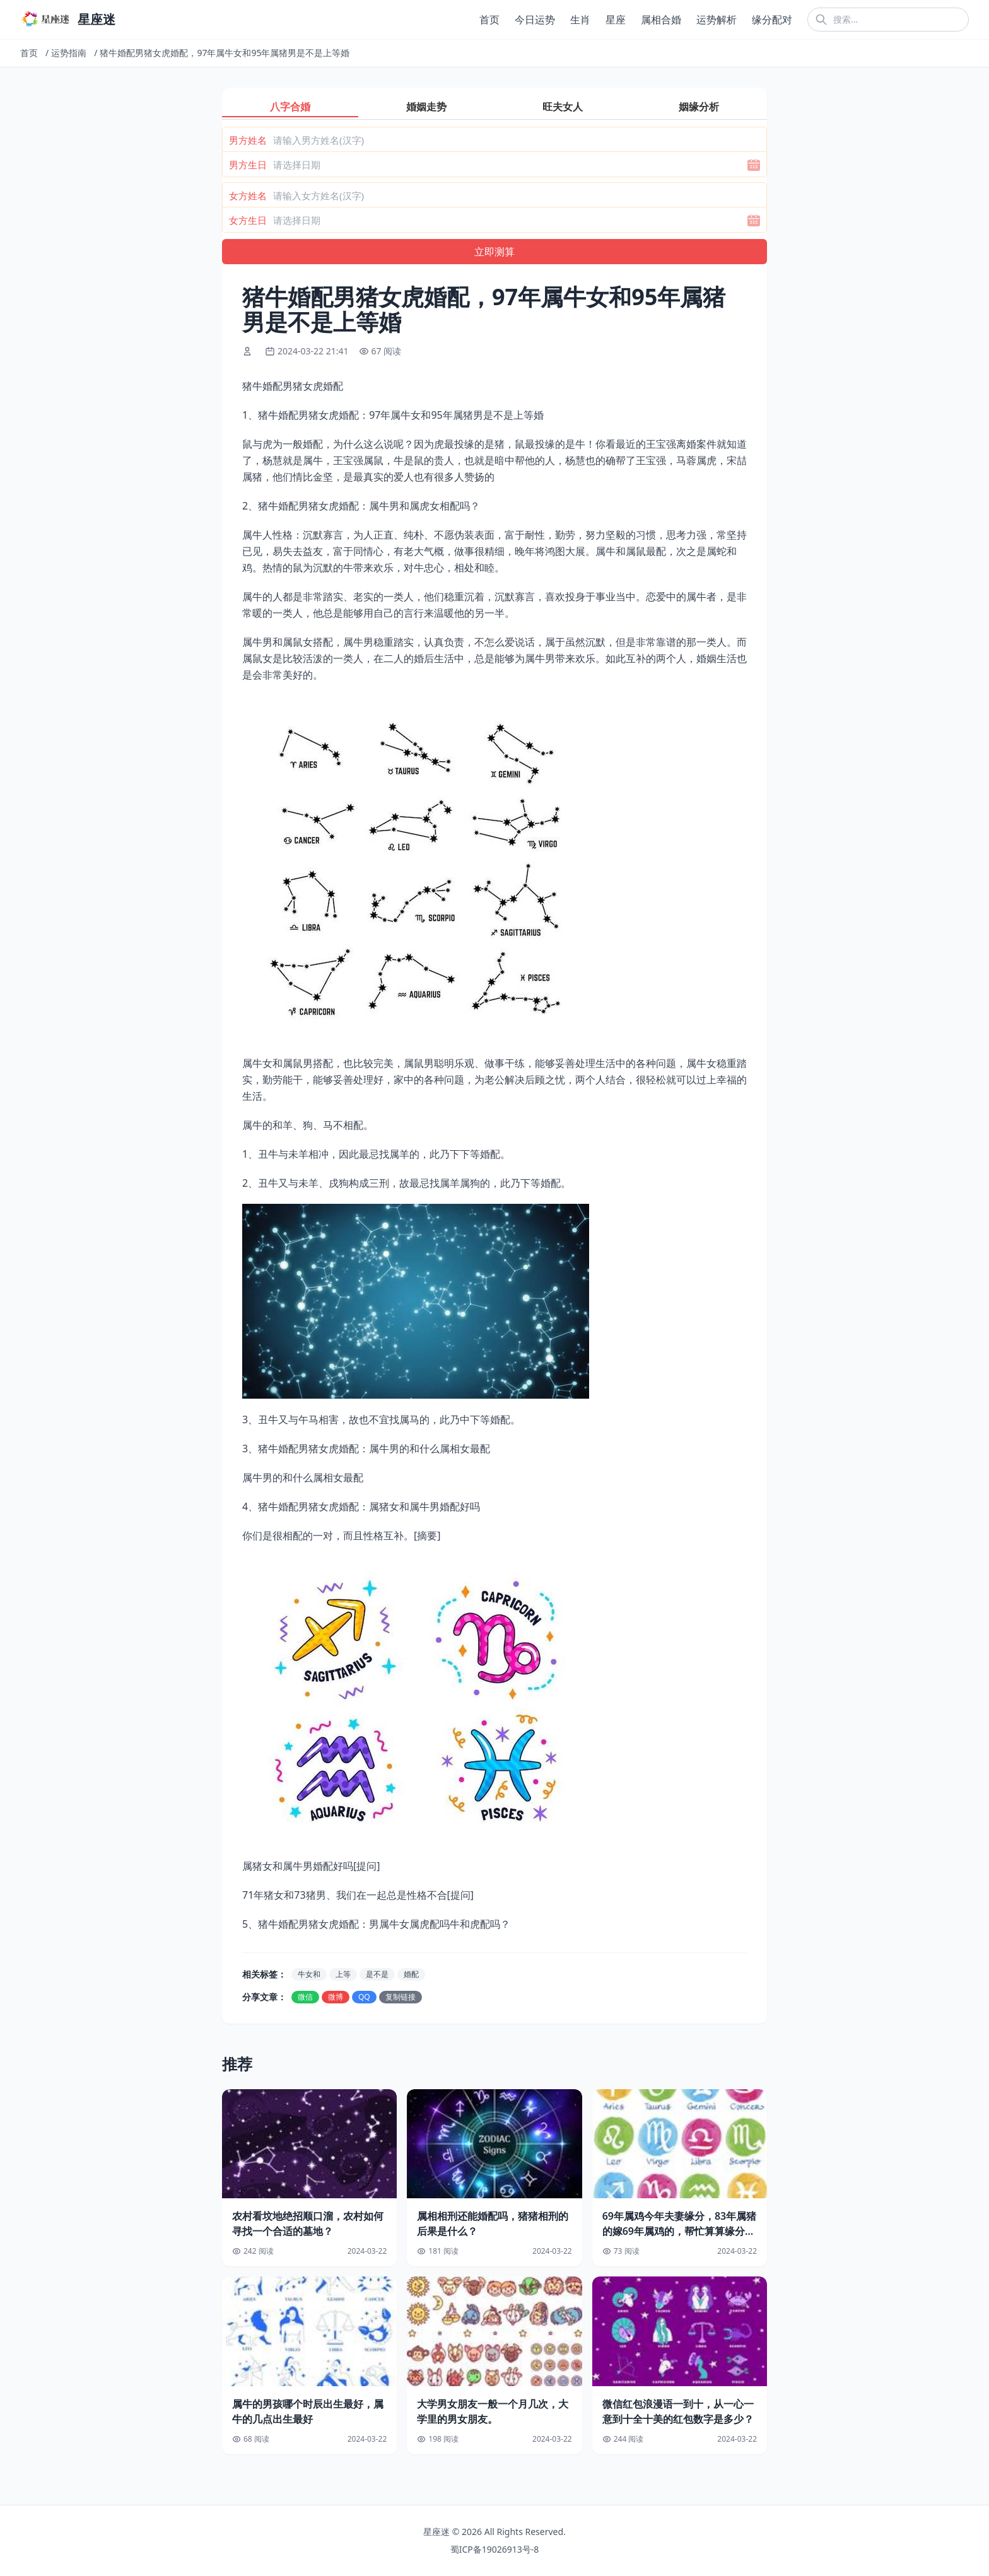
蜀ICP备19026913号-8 (494, 2549)
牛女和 (309, 1974)
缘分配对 (772, 19)
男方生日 (248, 164)
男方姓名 (248, 140)
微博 (335, 1996)
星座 (616, 19)
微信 (305, 1996)
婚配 (411, 1974)
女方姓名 (248, 195)
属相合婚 (661, 19)
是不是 (377, 1974)
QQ (364, 1996)
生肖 (580, 19)
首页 (489, 19)
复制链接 (400, 1996)
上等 (343, 1974)
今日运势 (535, 19)
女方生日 (248, 220)
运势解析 (716, 19)
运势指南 (68, 53)
